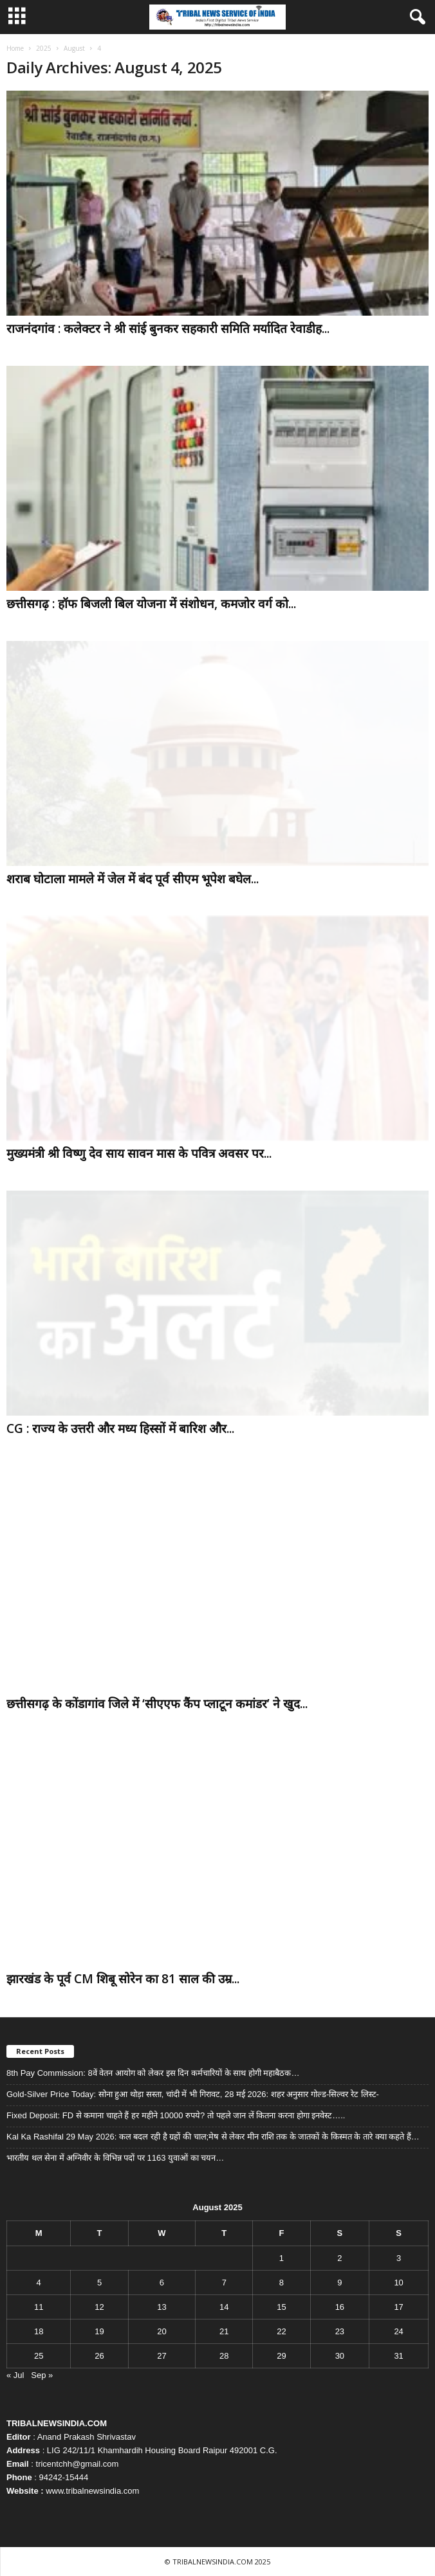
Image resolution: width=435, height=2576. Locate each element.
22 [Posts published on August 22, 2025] (281, 2331)
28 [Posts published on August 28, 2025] (223, 2356)
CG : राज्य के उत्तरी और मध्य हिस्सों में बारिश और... (120, 1428)
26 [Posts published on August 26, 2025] (99, 2356)
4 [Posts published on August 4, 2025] (39, 2282)
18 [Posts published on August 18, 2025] (38, 2331)
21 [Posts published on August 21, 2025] (223, 2331)
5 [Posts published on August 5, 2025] (99, 2282)
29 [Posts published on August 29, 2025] (281, 2356)
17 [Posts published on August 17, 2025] (398, 2307)
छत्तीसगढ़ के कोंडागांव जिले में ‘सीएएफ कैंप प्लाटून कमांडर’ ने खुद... (157, 1703)
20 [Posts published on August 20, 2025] (161, 2331)
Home (15, 48)
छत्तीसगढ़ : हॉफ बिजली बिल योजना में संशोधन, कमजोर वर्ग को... (151, 603)
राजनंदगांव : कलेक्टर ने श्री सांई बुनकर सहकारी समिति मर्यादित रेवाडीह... (167, 328)
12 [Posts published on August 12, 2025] (99, 2307)
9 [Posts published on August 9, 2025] (339, 2282)
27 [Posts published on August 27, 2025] (161, 2356)
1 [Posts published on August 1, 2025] (281, 2258)
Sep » (42, 2375)
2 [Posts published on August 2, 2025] (339, 2258)
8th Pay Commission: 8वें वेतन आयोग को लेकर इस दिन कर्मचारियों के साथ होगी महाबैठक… (152, 2073)
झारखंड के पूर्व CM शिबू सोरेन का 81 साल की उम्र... (122, 1978)
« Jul (15, 2375)
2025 (43, 48)
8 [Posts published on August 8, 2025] (281, 2282)
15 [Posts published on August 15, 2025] (281, 2307)
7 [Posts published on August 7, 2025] (224, 2282)
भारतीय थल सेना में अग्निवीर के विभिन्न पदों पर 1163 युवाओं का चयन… (115, 2158)
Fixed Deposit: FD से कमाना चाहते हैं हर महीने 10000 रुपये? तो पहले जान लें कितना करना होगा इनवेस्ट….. (175, 2115)
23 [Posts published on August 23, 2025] (339, 2331)
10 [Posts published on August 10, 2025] (398, 2282)
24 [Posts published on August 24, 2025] (398, 2331)
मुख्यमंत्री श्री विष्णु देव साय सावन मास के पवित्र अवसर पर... (139, 1153)
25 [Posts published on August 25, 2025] (38, 2356)
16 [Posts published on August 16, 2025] (339, 2307)
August (74, 48)
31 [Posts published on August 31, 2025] (398, 2356)
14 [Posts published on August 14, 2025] (223, 2307)
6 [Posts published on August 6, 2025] (162, 2282)
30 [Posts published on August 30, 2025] (339, 2356)
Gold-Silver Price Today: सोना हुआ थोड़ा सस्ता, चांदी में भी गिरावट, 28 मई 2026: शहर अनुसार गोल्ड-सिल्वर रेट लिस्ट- (193, 2094)
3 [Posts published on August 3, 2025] (398, 2258)
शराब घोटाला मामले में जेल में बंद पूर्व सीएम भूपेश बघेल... (132, 878)
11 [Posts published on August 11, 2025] (38, 2307)
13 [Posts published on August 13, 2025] (161, 2307)
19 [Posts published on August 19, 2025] (99, 2331)
